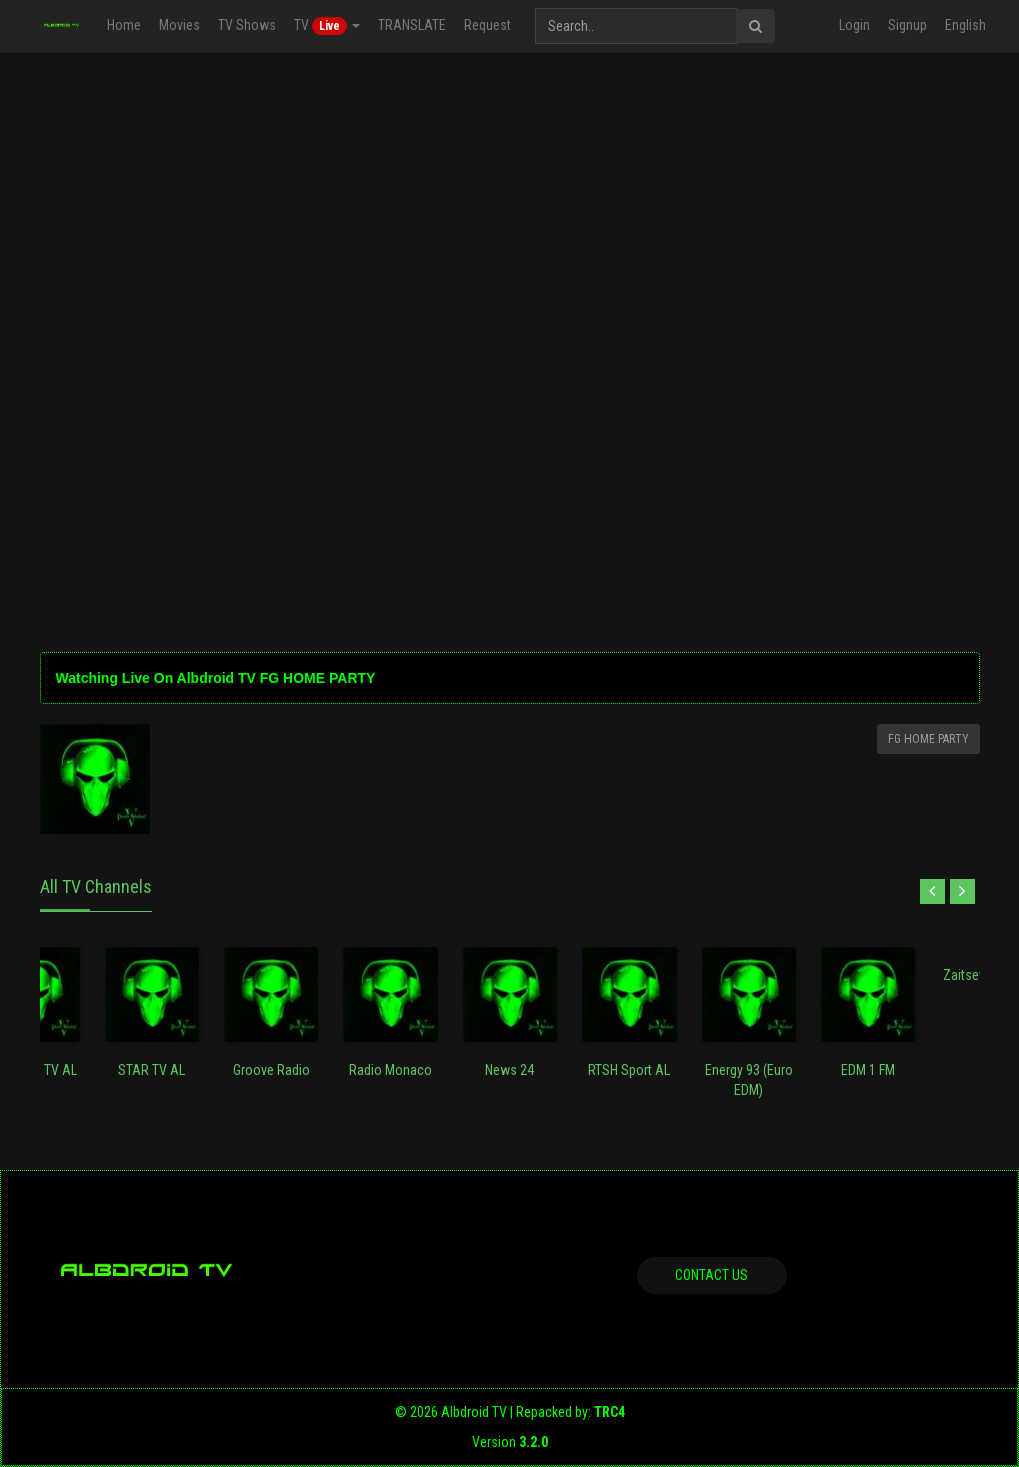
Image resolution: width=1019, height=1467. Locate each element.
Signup (907, 25)
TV (327, 26)
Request (487, 25)
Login (854, 25)
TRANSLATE (412, 25)
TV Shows (247, 25)
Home (124, 25)
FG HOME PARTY (928, 739)
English (965, 25)
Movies (179, 25)
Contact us (711, 1275)
